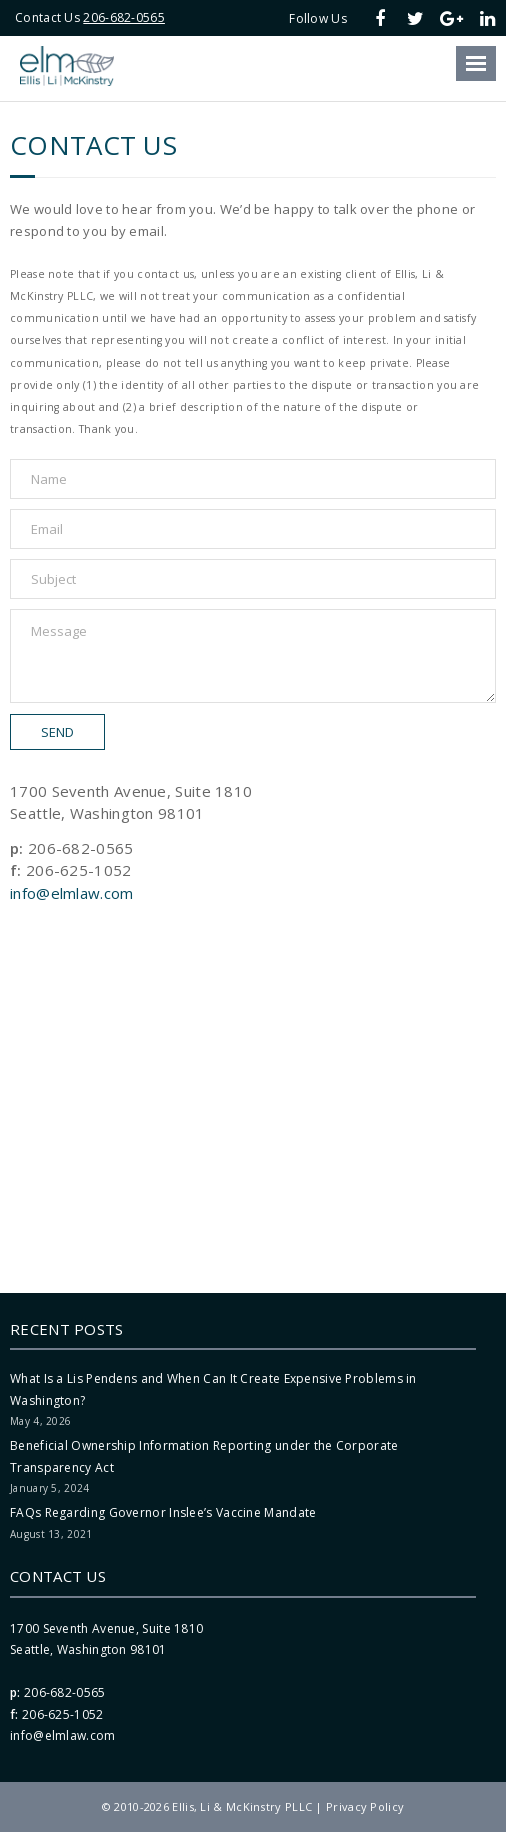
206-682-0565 (124, 17)
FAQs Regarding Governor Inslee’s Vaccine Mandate (163, 1512)
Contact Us (58, 1576)
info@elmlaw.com (72, 893)
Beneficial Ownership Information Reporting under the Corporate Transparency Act (204, 1456)
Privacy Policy (365, 1806)
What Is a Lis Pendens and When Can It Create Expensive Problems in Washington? (213, 1389)
